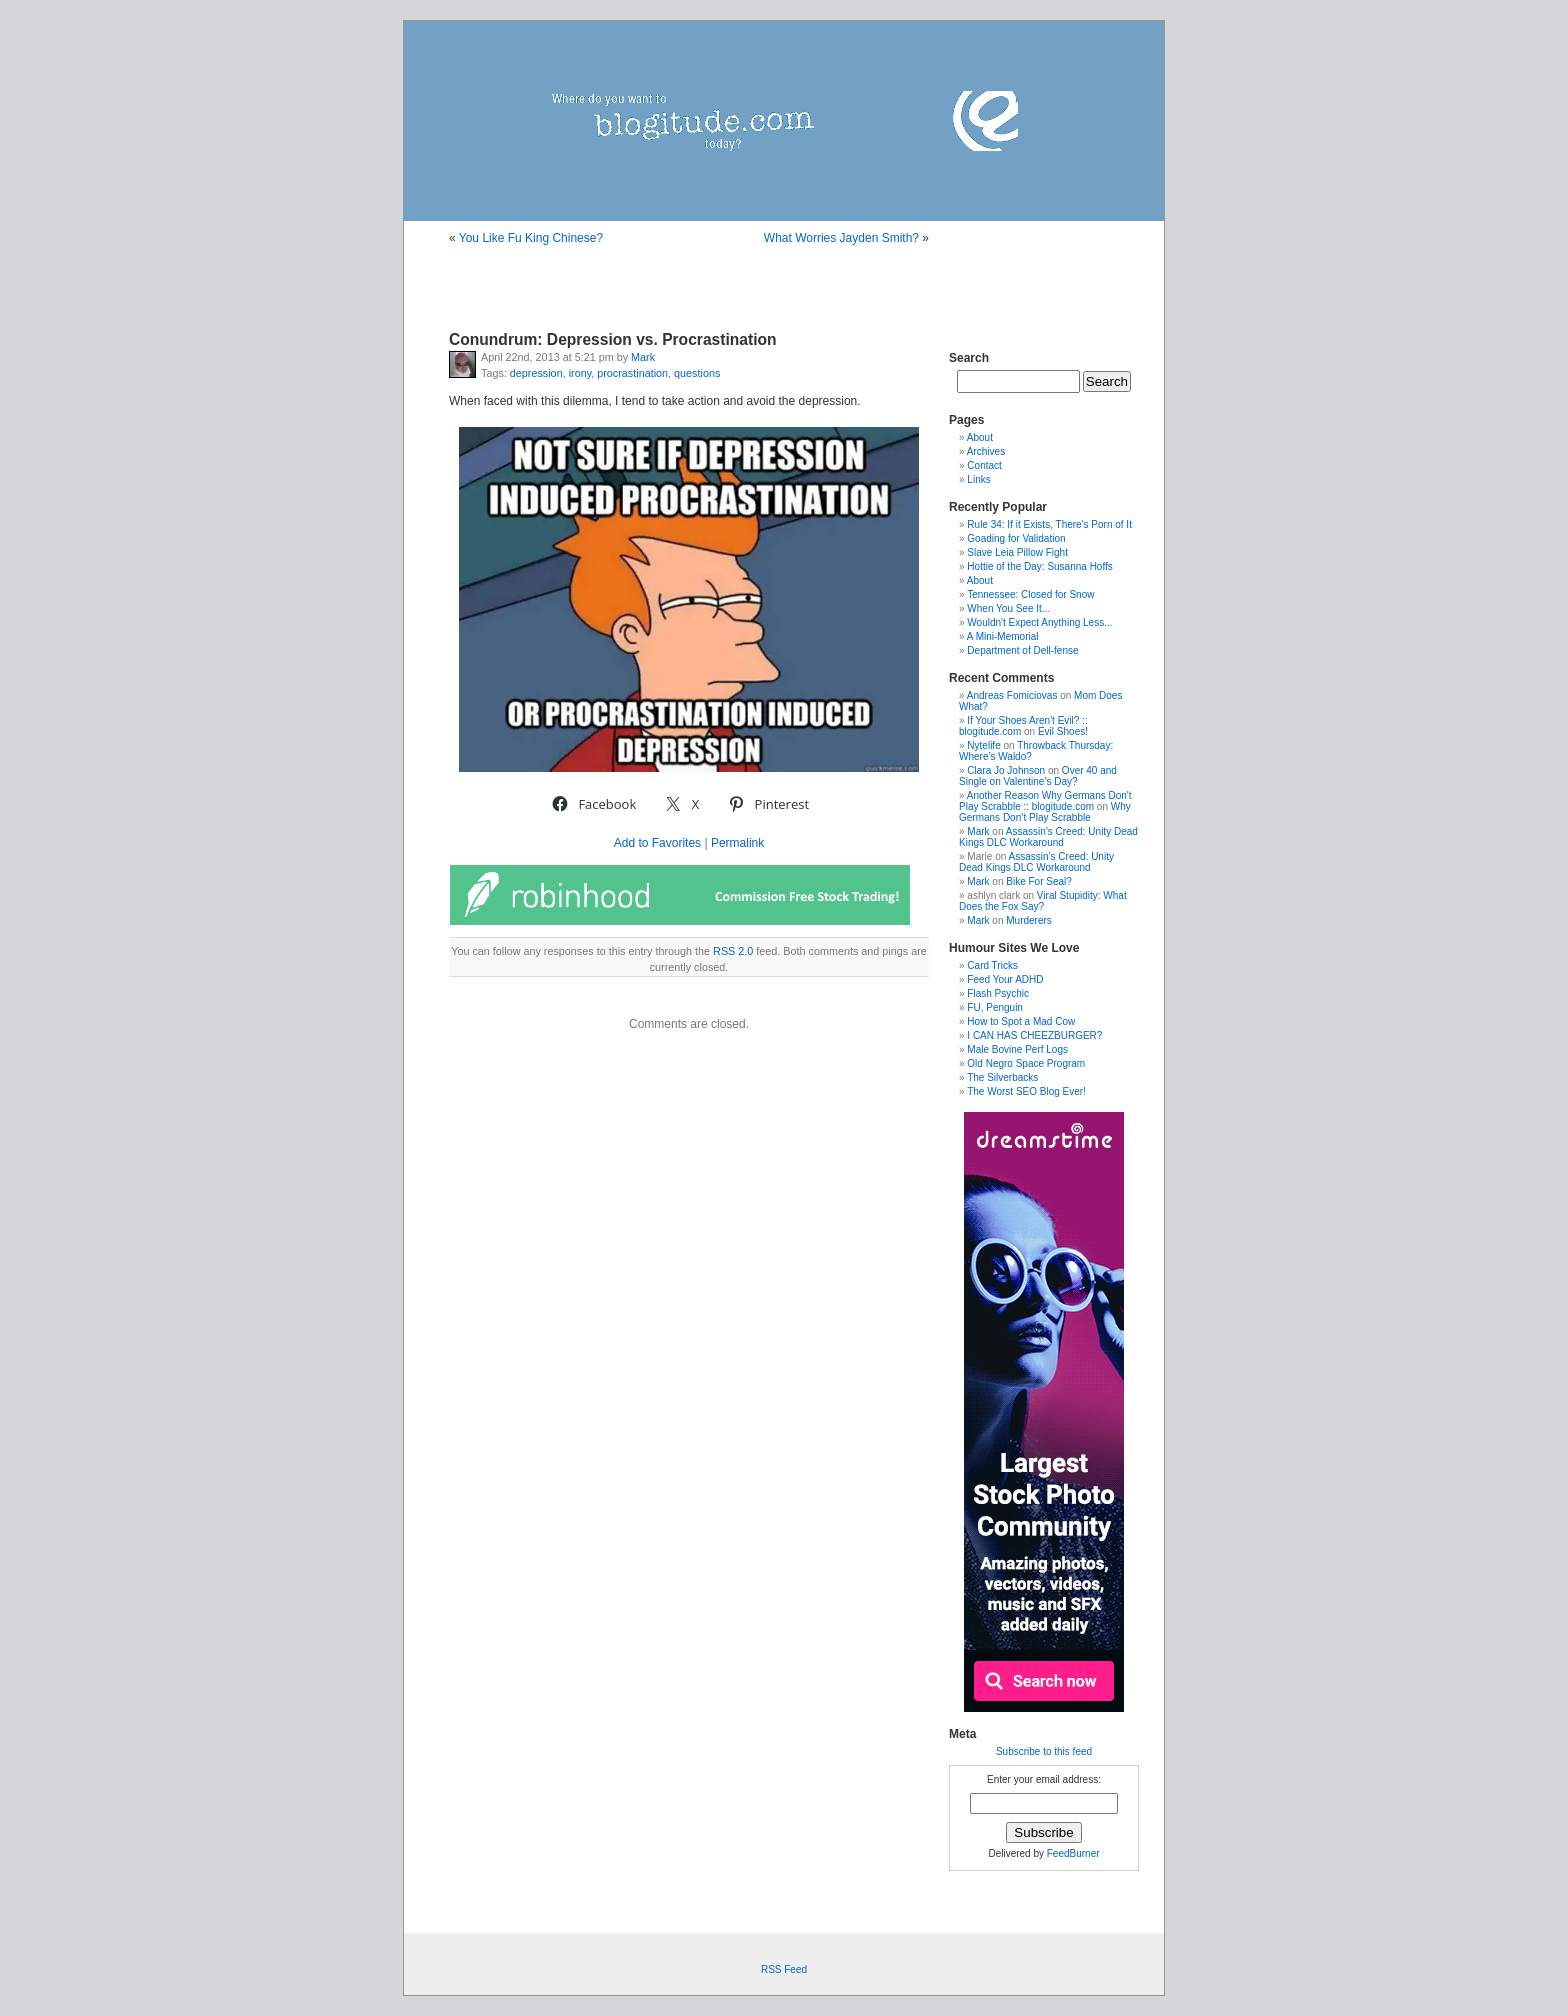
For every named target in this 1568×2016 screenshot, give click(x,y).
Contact (984, 465)
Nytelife (983, 745)
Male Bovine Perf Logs (1017, 1049)
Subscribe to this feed (1044, 1751)
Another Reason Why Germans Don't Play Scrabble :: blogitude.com (1045, 801)
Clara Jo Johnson (1006, 770)
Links (978, 479)
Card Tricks (992, 965)
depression (536, 373)
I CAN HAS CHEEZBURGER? (1034, 1035)
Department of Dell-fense (1022, 650)
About (980, 437)
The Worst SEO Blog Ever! (1026, 1091)
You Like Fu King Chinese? (531, 238)
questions (697, 373)
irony (580, 373)
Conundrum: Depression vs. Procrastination (613, 339)
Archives (986, 451)
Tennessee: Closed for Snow (1030, 594)
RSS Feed (784, 1969)
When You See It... (1008, 608)
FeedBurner (1073, 1853)
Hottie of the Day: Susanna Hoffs (1039, 566)
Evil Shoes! (1063, 731)
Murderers (1029, 920)
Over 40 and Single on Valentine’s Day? (1038, 776)
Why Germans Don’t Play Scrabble (1045, 812)
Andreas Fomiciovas (1012, 695)
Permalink (737, 843)
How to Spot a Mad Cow (1021, 1021)
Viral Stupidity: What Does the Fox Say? (1043, 901)
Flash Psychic (998, 993)
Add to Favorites (657, 843)
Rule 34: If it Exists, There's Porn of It (1049, 524)
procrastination (632, 373)
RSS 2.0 (733, 951)
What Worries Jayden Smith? (841, 238)
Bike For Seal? (1039, 881)
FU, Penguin (995, 1007)
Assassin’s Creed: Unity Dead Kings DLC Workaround (1048, 837)
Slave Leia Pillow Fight (1017, 552)
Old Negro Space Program (1026, 1063)
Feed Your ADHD (1005, 979)
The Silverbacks (1002, 1077)
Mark (643, 357)
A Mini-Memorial (1003, 636)
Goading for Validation (1016, 538)
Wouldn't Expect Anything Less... (1039, 622)
